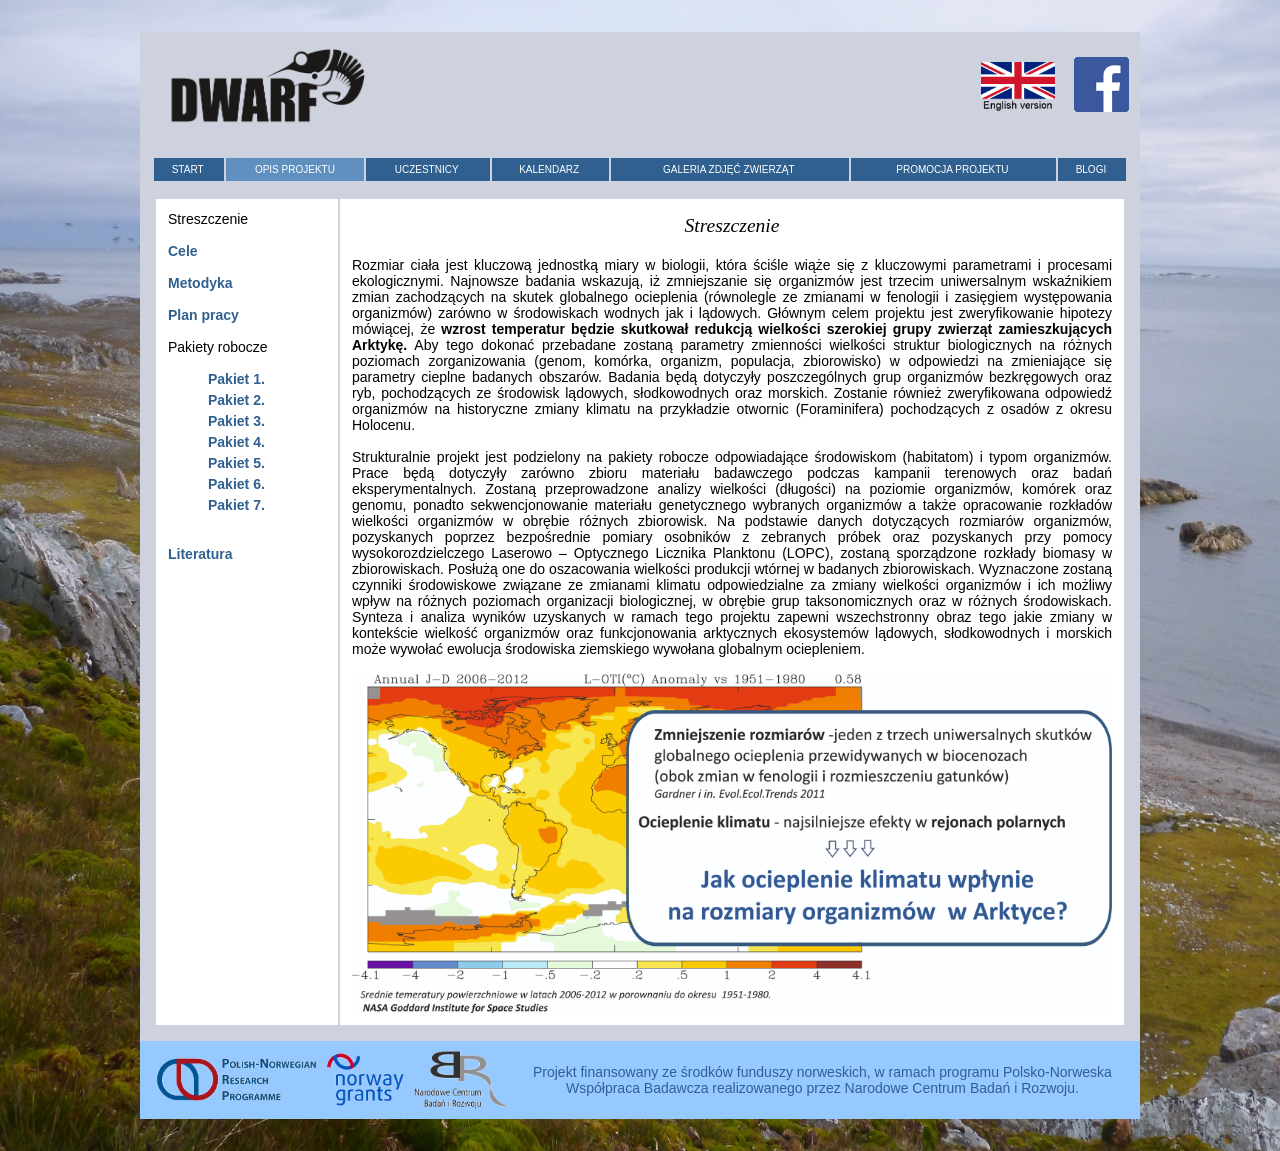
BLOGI (1091, 169)
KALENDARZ (549, 169)
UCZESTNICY (427, 169)
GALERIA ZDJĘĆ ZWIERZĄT (729, 169)
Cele (183, 251)
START (188, 169)
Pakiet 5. (236, 463)
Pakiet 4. (236, 442)
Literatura (200, 554)
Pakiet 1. (236, 379)
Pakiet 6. (236, 484)
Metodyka (200, 283)
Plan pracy (203, 315)
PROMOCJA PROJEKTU (952, 169)
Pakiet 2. (236, 400)
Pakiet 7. (236, 505)
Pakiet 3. (236, 421)
